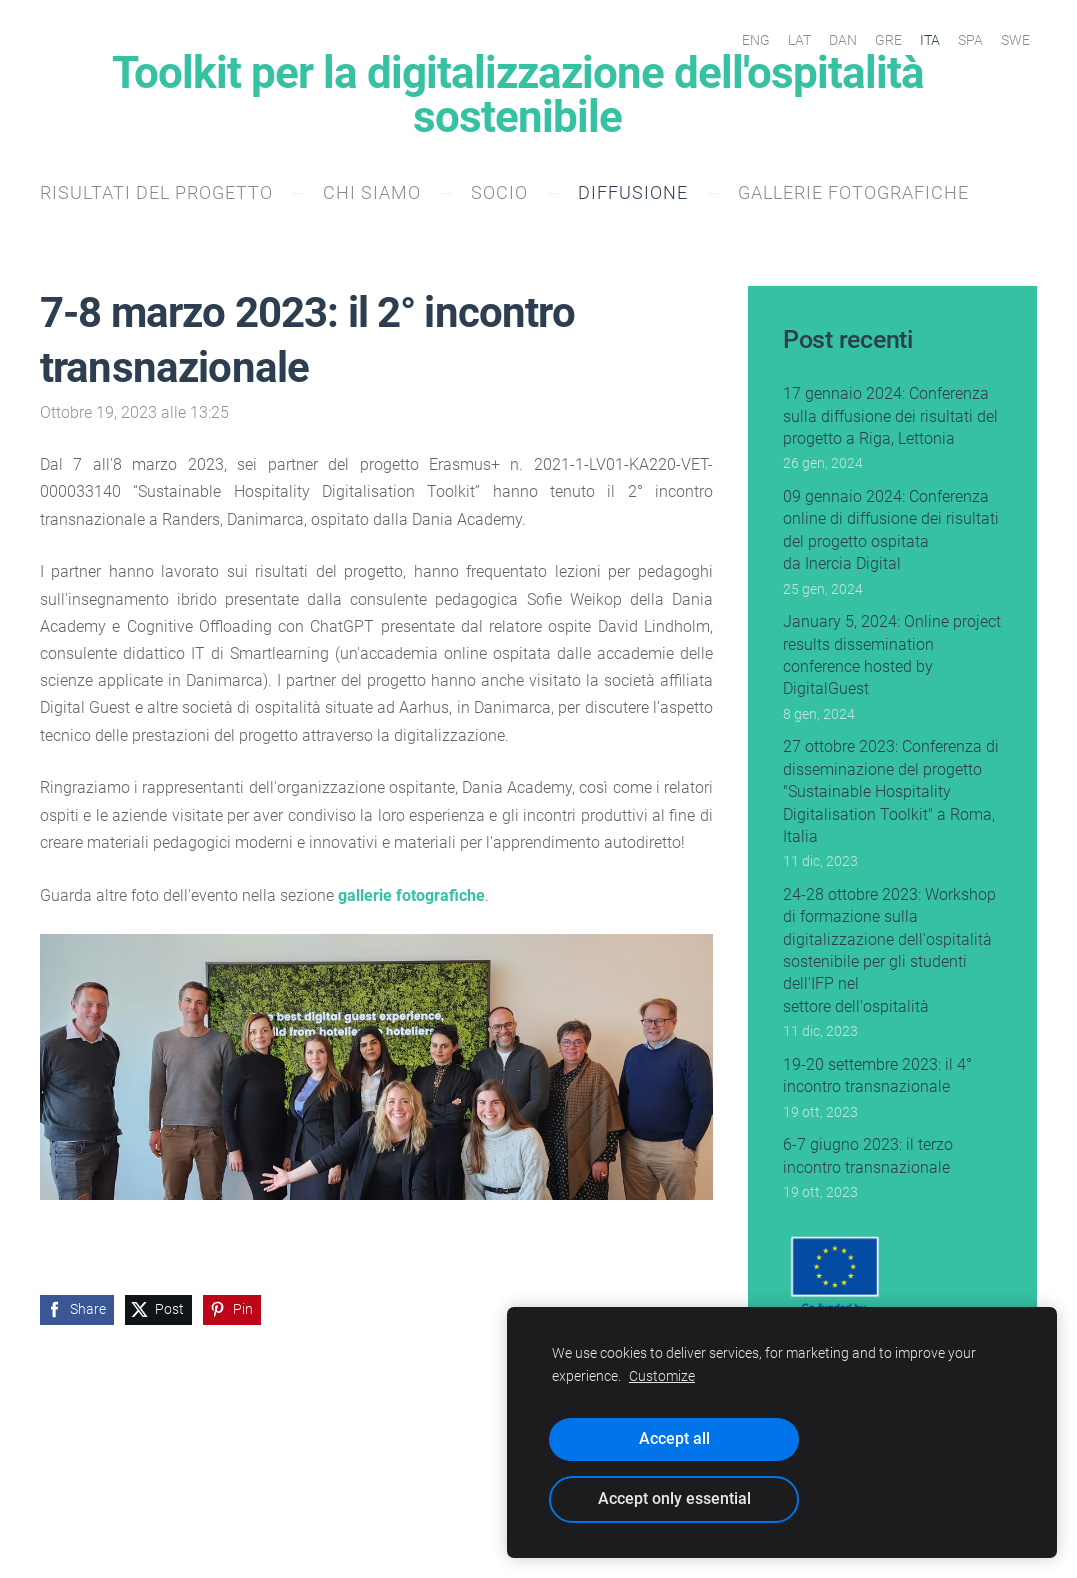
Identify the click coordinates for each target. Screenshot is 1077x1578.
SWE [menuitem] (1015, 40)
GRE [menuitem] (888, 40)
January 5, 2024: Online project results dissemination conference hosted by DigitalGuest (892, 655)
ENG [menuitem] (756, 40)
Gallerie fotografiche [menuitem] (853, 192)
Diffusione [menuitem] (633, 192)
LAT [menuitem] (799, 40)
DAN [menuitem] (843, 40)
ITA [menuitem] (930, 40)
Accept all (674, 1438)
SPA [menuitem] (970, 40)
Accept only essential (674, 1498)
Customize (662, 1376)
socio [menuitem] (499, 192)
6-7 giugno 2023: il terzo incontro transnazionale (868, 1155)
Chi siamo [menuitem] (372, 192)
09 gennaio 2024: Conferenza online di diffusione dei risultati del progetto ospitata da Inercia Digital (891, 530)
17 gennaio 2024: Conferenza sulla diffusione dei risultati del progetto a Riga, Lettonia (890, 416)
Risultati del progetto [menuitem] (156, 192)
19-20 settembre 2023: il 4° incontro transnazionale (877, 1075)
